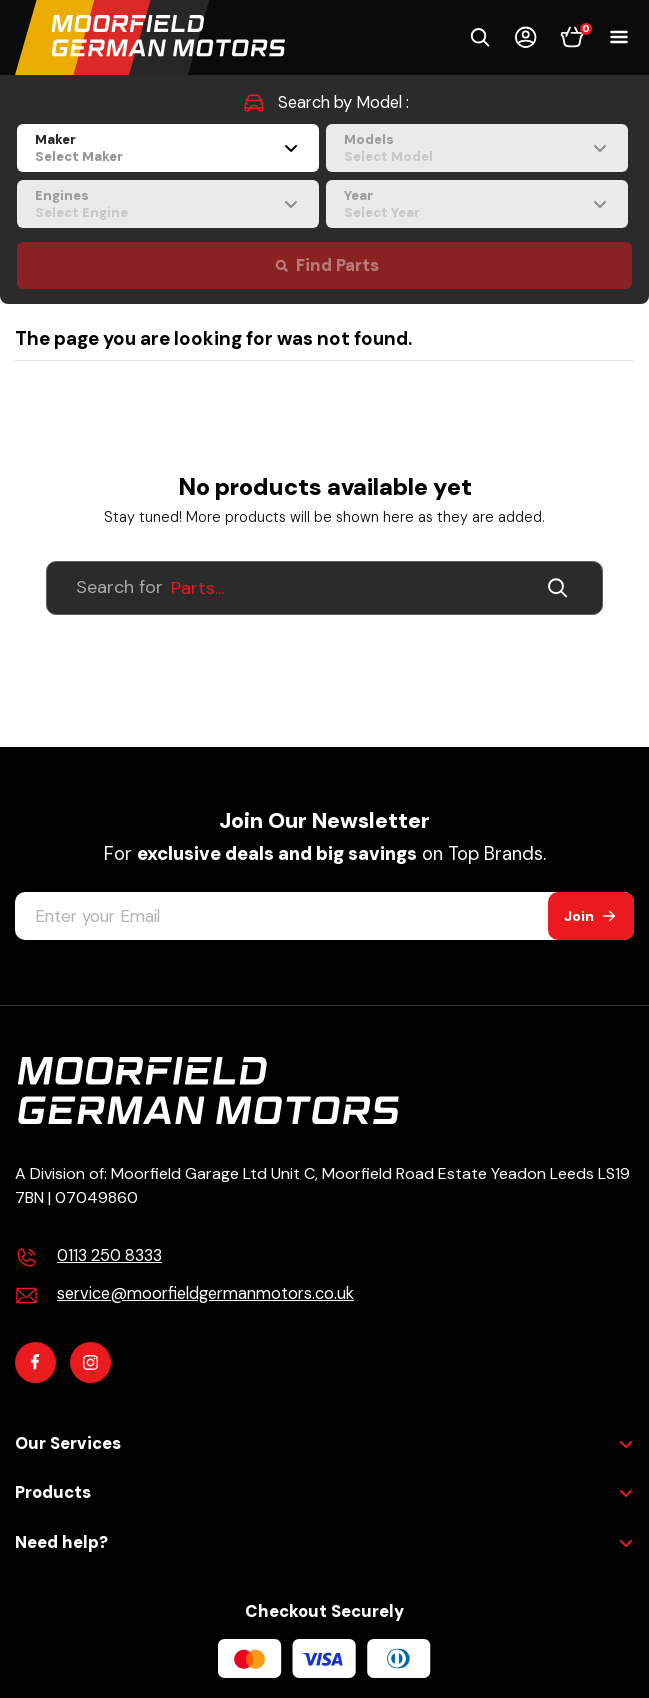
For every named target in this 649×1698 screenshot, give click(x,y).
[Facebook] (35, 1362)
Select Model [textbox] (388, 156)
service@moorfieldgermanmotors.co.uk (205, 1293)
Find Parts (337, 265)
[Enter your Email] (281, 916)
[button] (480, 37)
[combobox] (168, 148)
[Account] (526, 37)
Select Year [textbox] (382, 212)
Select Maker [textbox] (79, 156)
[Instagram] (90, 1362)
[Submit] (563, 588)
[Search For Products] (324, 588)
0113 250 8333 (109, 1255)
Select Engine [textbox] (81, 212)
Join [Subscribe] (579, 916)
